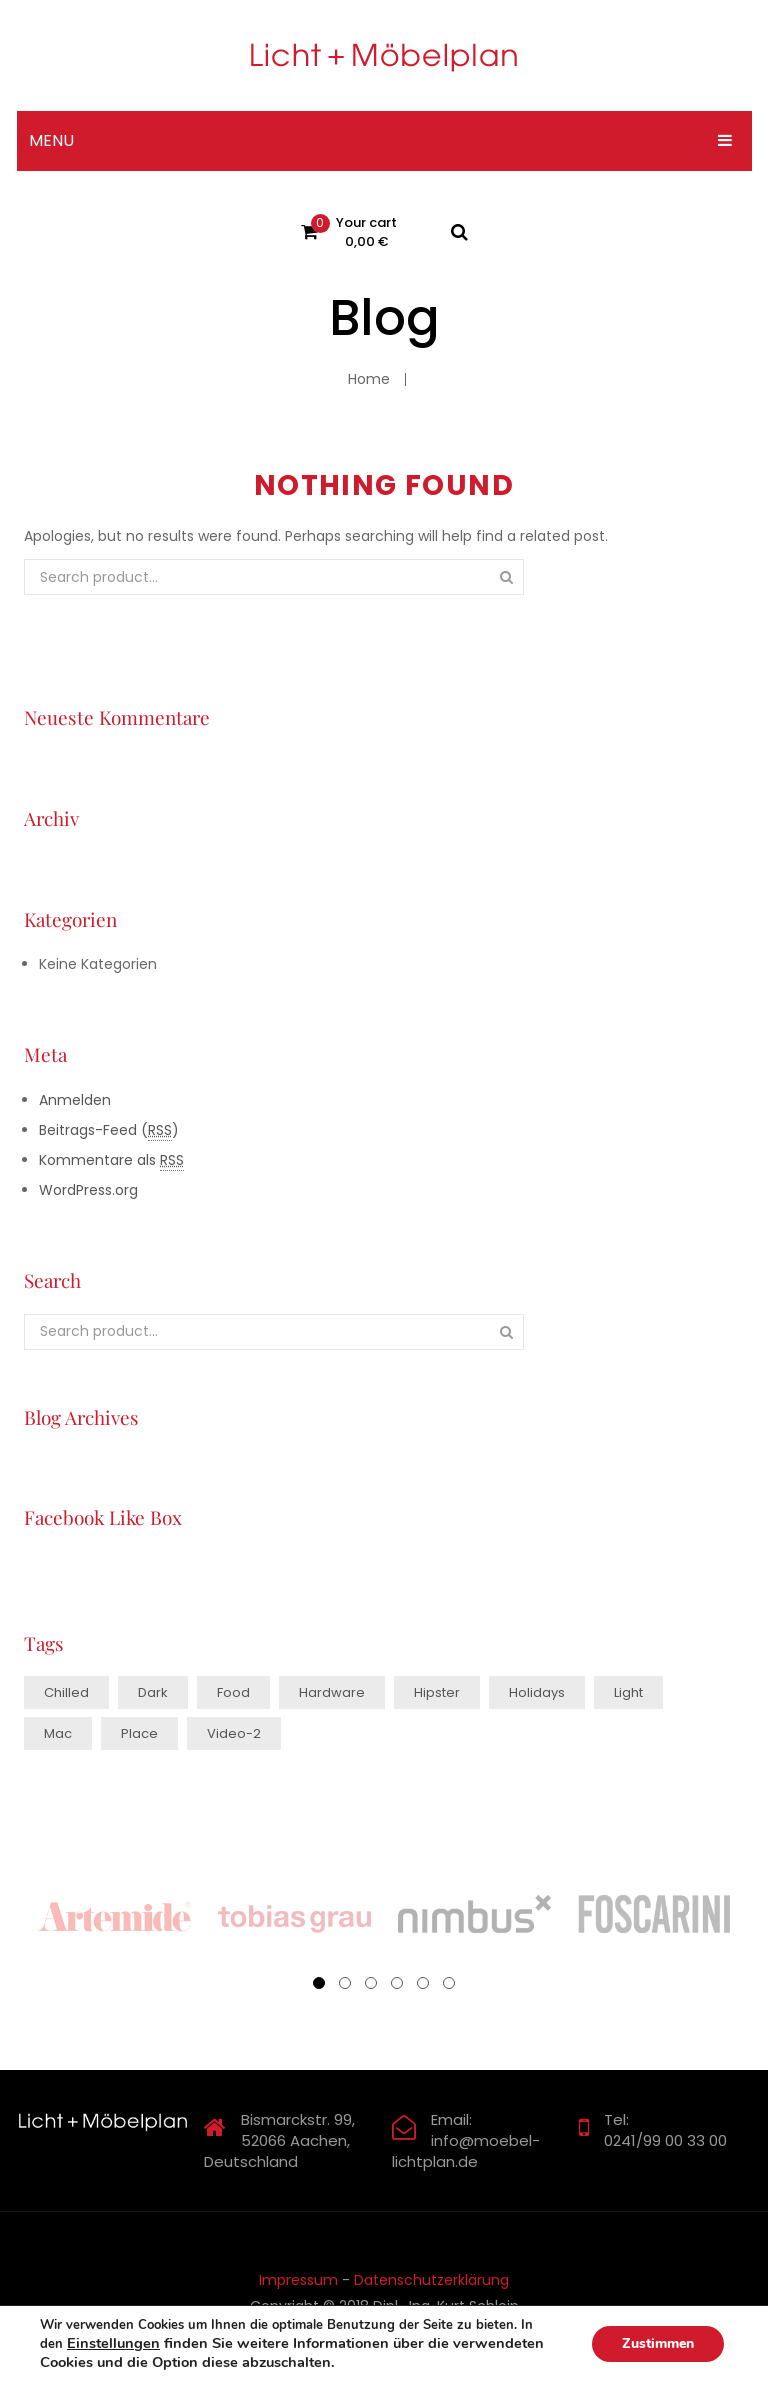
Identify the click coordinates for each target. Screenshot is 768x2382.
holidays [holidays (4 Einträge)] (537, 1692)
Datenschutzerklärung (431, 2280)
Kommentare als (111, 1160)
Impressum (298, 2280)
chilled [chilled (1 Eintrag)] (66, 1692)
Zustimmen (658, 2343)
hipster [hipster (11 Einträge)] (437, 1692)
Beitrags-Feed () (109, 1130)
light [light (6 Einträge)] (628, 1692)
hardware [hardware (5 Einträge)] (332, 1692)
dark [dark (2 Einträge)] (153, 1692)
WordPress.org (88, 1190)
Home (369, 379)
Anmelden (75, 1100)
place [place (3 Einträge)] (139, 1733)
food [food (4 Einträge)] (233, 1692)
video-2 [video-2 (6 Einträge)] (234, 1733)
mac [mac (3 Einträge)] (58, 1733)
